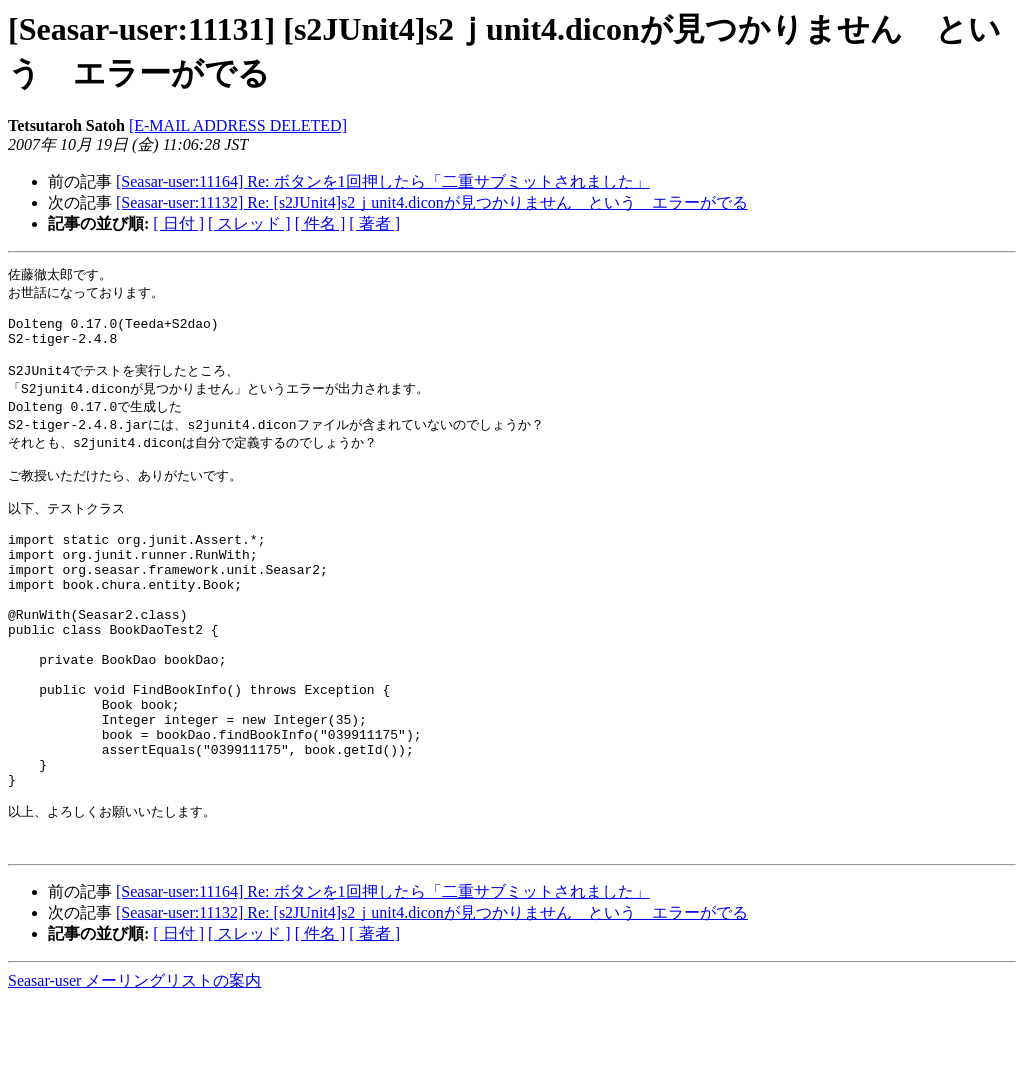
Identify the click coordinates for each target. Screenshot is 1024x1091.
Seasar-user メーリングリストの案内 (134, 1071)
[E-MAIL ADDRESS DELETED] (238, 125)
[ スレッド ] (249, 223)
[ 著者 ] (374, 223)
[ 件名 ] (320, 223)
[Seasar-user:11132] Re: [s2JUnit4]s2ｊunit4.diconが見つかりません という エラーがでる (432, 202)
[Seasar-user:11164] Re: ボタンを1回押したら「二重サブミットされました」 (383, 181)
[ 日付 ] (178, 223)
